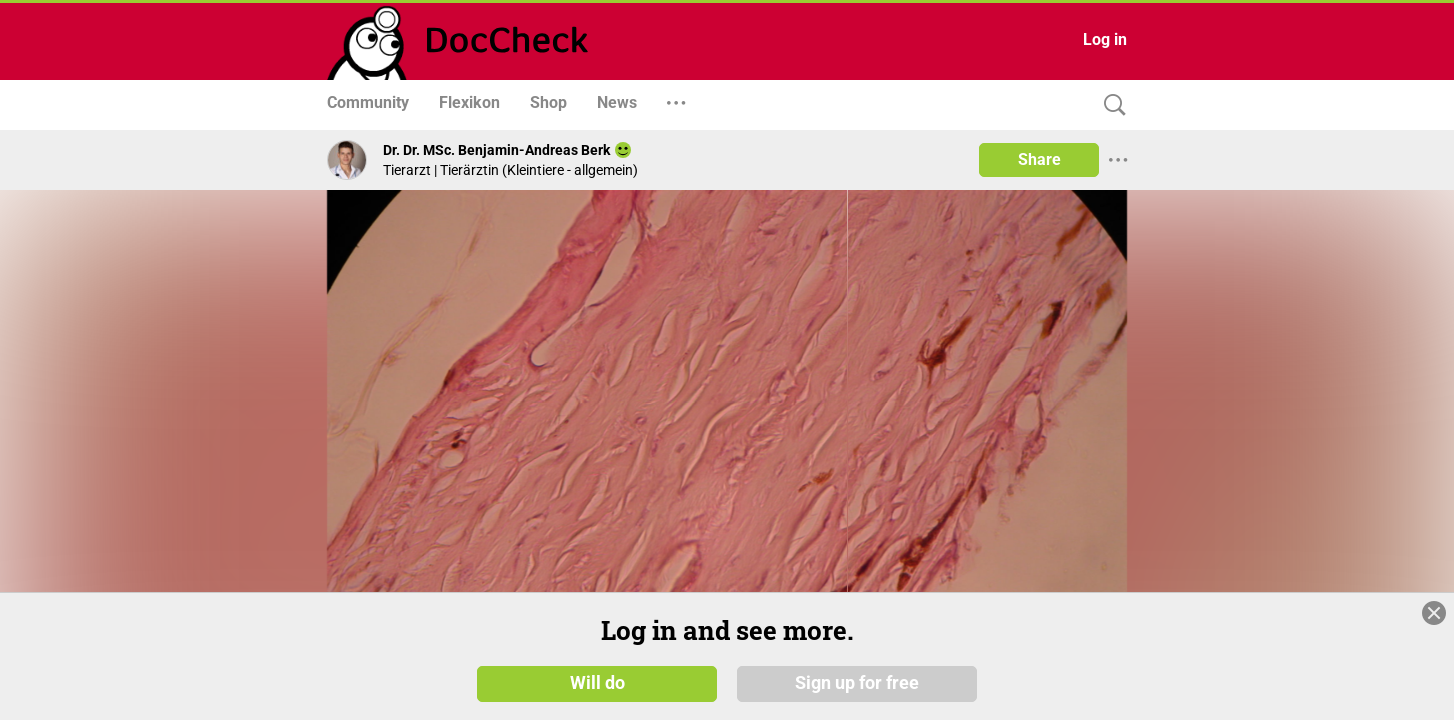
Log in (1105, 39)
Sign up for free (857, 689)
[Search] (1110, 105)
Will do (597, 689)
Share (1039, 159)
